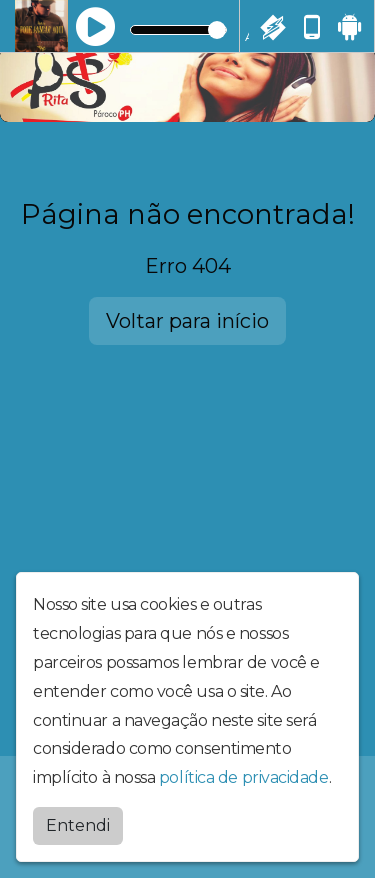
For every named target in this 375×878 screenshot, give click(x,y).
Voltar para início (187, 321)
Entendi (78, 825)
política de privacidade (244, 777)
